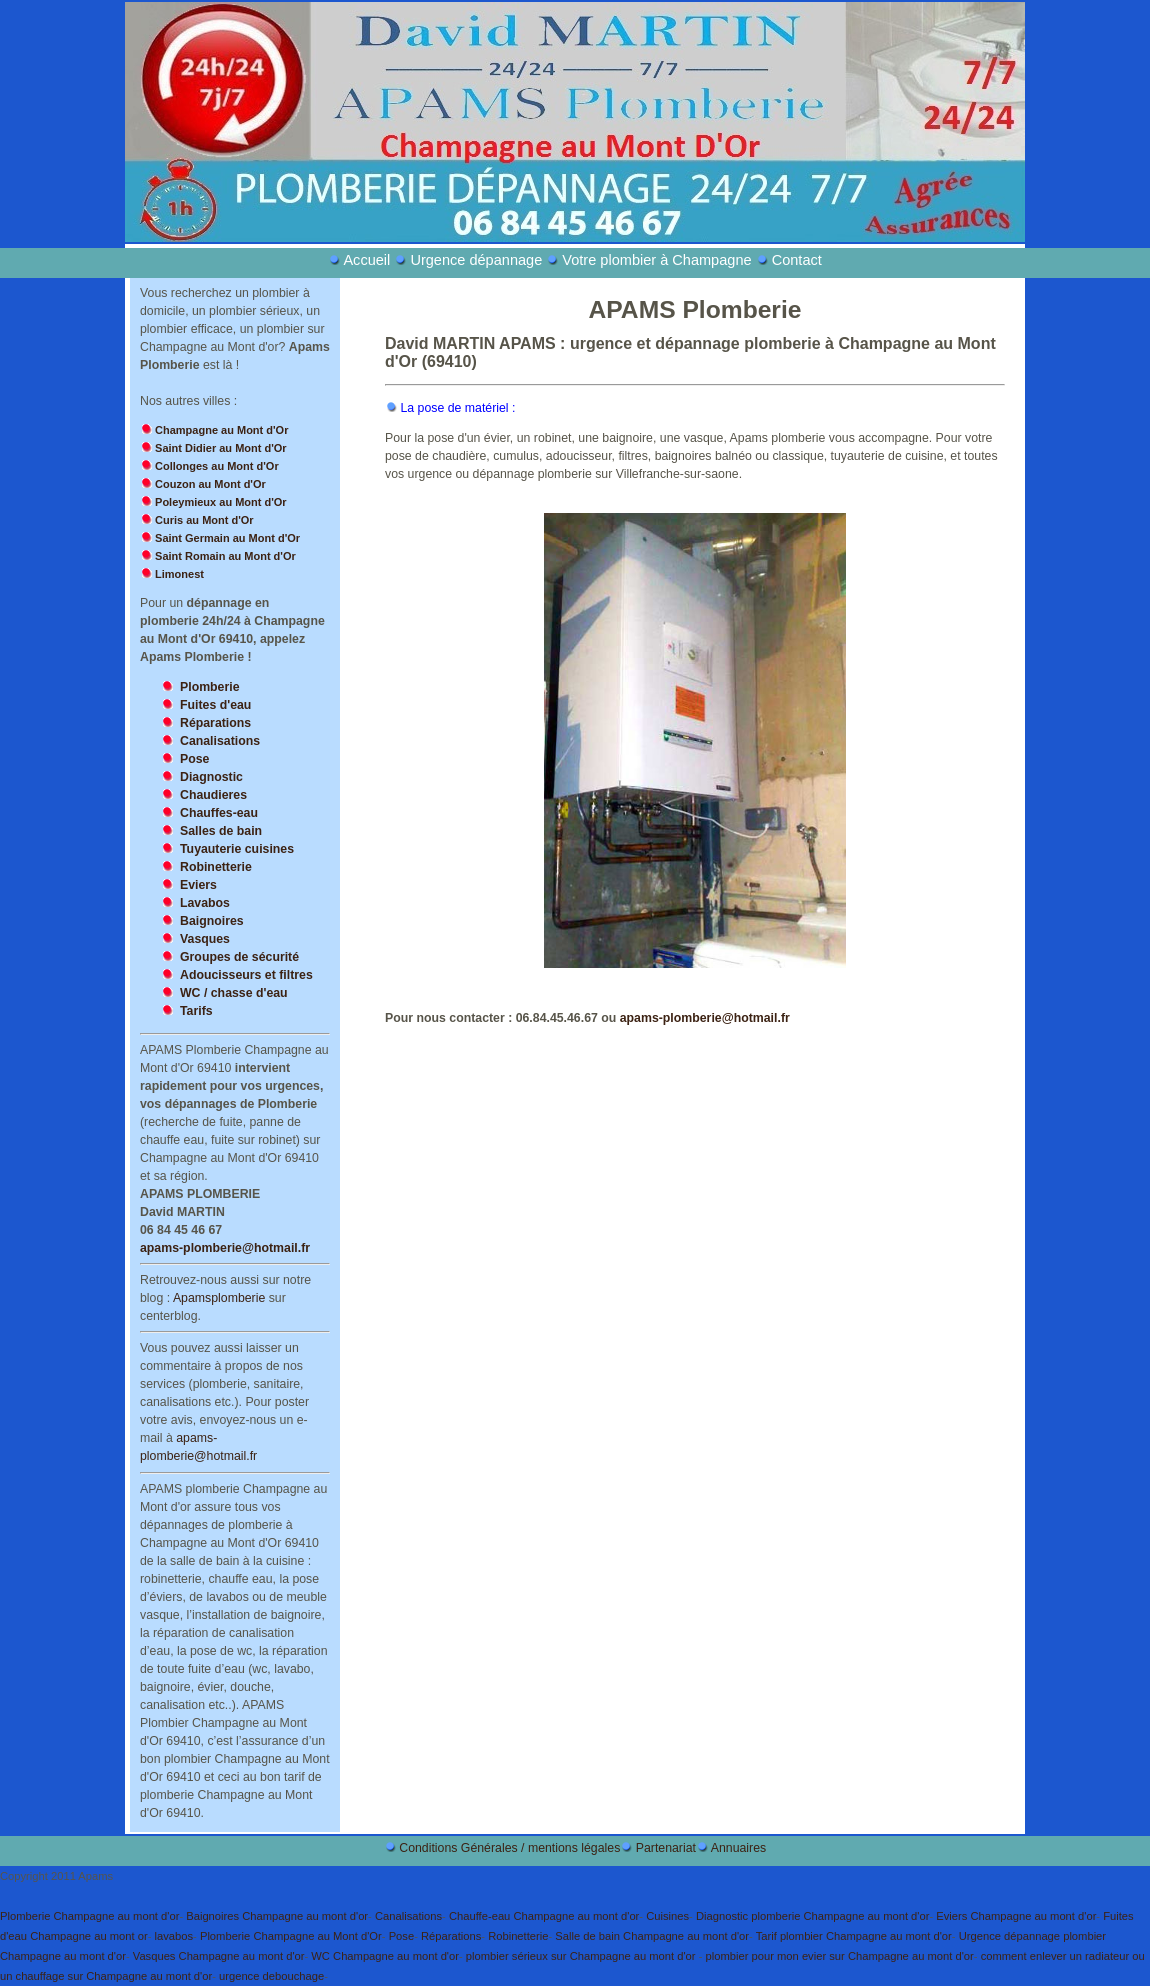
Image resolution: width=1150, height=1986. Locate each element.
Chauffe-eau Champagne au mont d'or (544, 1916)
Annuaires (738, 1848)
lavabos (174, 1936)
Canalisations (408, 1916)
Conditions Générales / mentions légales (509, 1848)
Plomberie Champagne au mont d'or (89, 1916)
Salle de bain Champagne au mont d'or (652, 1936)
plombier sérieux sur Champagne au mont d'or (582, 1956)
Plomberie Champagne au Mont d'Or (291, 1936)
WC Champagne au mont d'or (385, 1956)
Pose (402, 1936)
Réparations (451, 1936)
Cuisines (667, 1916)
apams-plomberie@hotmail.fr (225, 1248)
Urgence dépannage (476, 260)
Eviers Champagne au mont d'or (1016, 1916)
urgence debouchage (271, 1976)
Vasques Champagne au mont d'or (219, 1956)
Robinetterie (518, 1936)
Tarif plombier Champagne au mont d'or (854, 1936)
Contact (797, 260)
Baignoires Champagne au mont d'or (277, 1916)
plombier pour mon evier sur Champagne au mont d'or (840, 1956)
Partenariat (666, 1848)
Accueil (368, 260)
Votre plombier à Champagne (656, 260)
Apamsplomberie (219, 1298)
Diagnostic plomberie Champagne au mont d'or (812, 1916)
